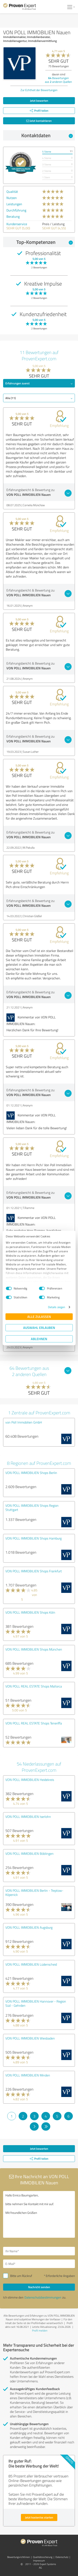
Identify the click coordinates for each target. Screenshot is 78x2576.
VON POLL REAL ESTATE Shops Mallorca (33, 1686)
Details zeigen (56, 1307)
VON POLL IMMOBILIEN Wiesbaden (30, 2038)
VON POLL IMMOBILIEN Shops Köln (30, 1612)
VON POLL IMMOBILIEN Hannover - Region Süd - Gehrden (35, 2003)
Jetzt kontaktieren (39, 121)
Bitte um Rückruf (21, 2276)
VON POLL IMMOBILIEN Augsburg (29, 1927)
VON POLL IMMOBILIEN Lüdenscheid (31, 1964)
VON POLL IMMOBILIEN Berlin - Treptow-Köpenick (34, 1892)
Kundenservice (16, 224)
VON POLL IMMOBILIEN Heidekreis (29, 1779)
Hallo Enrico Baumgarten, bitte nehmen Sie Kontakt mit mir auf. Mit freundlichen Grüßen (39, 2214)
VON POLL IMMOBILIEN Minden (27, 2075)
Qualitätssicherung (42, 2557)
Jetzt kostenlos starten (39, 2517)
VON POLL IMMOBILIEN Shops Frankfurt (33, 1571)
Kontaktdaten (47, 135)
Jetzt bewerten (39, 101)
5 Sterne (46, 151)
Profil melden (39, 2330)
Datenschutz (61, 2557)
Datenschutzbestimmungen (42, 2297)
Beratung (13, 216)
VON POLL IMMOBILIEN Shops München (33, 1649)
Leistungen (14, 204)
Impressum (39, 2560)
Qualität (12, 191)
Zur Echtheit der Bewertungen (39, 90)
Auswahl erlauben (39, 1327)
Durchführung (16, 210)
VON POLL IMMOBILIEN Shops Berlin (31, 1472)
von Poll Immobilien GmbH (23, 1422)
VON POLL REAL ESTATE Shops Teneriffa (33, 1723)
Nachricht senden (39, 2287)
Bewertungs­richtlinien (18, 2557)
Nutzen (11, 198)
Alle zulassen (39, 1316)
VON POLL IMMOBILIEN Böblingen (29, 1853)
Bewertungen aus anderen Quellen (58, 80)
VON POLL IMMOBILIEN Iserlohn (28, 1816)
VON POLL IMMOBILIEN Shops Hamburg (33, 1538)
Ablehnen (39, 1338)
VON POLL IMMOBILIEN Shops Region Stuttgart (32, 1507)
